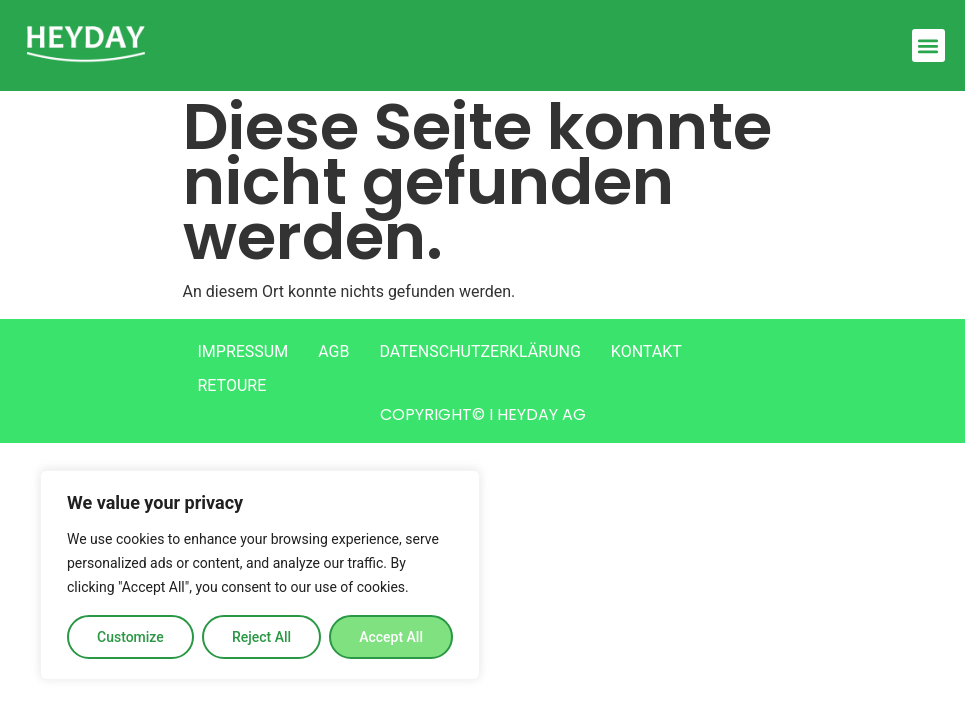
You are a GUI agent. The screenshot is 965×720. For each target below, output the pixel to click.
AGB (333, 351)
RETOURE (232, 385)
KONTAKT (646, 351)
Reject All (261, 637)
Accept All (391, 637)
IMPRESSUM (243, 351)
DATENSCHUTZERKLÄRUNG (479, 351)
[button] (928, 45)
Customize (130, 637)
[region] (260, 575)
